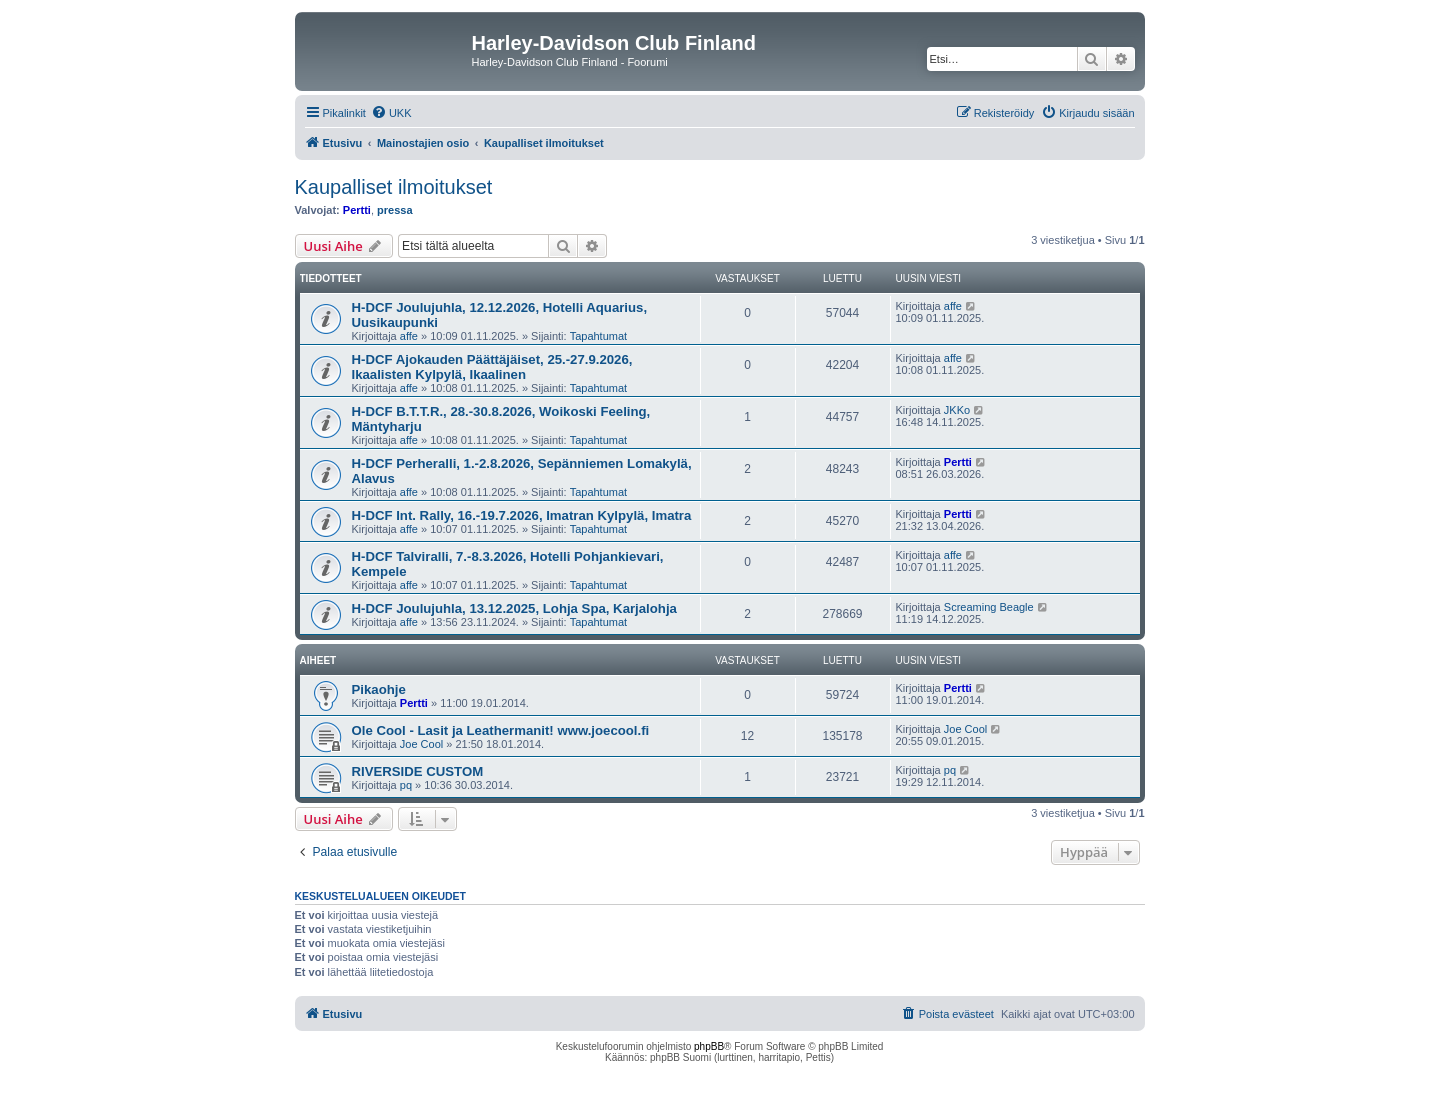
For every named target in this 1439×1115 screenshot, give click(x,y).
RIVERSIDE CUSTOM (418, 771)
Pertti (357, 210)
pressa (394, 210)
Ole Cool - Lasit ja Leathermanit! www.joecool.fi (501, 730)
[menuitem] (391, 113)
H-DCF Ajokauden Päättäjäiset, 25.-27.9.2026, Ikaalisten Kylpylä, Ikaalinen (492, 367)
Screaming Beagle (989, 607)
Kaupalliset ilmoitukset (394, 187)
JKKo (957, 410)
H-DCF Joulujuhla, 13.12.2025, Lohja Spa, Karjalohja (514, 608)
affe (409, 336)
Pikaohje (379, 689)
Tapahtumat (598, 336)
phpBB (709, 1046)
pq (406, 785)
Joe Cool (421, 744)
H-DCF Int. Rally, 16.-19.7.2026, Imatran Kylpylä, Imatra (522, 515)
